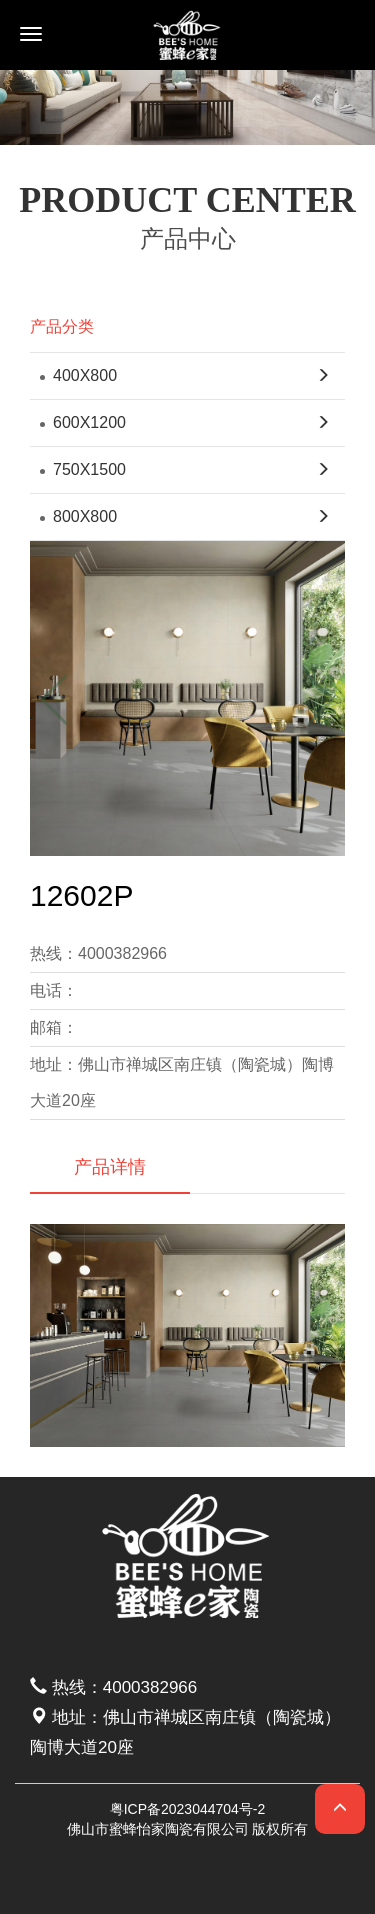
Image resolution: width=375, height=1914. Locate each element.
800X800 (78, 516)
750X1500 (83, 469)
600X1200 (83, 422)
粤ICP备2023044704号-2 (188, 1809)
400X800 (78, 375)
